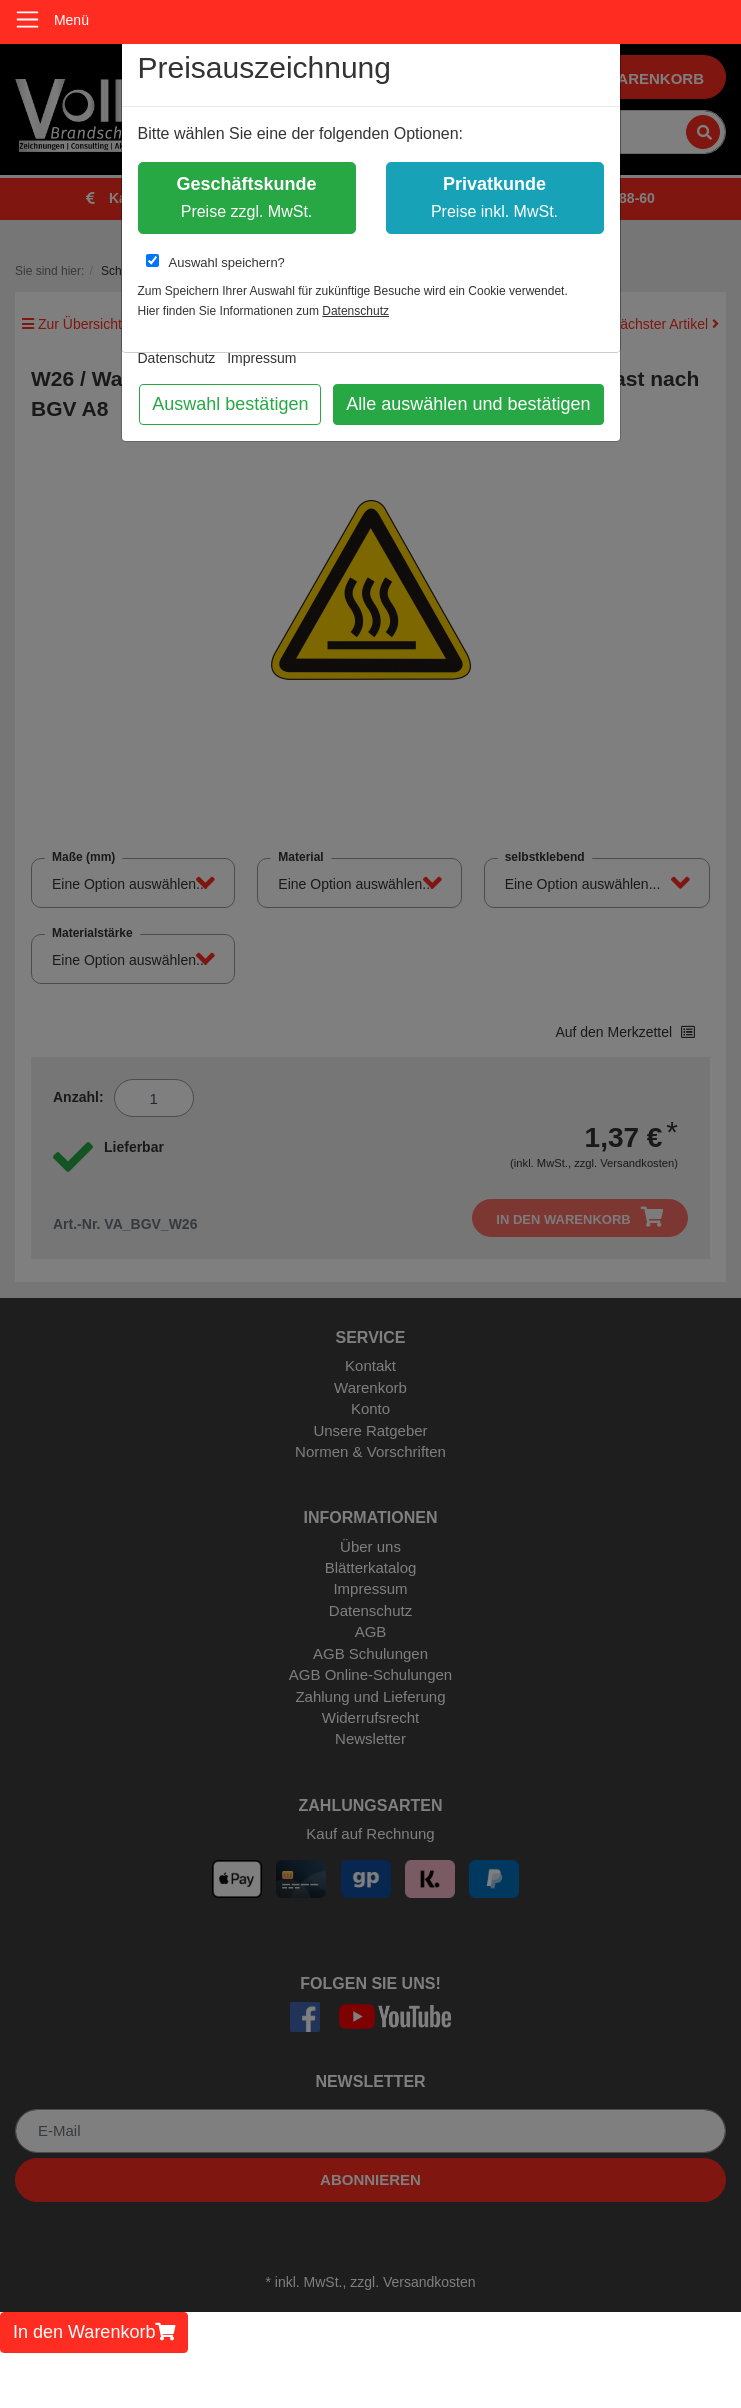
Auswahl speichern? (215, 262)
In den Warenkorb (94, 2332)
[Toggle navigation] (27, 19)
